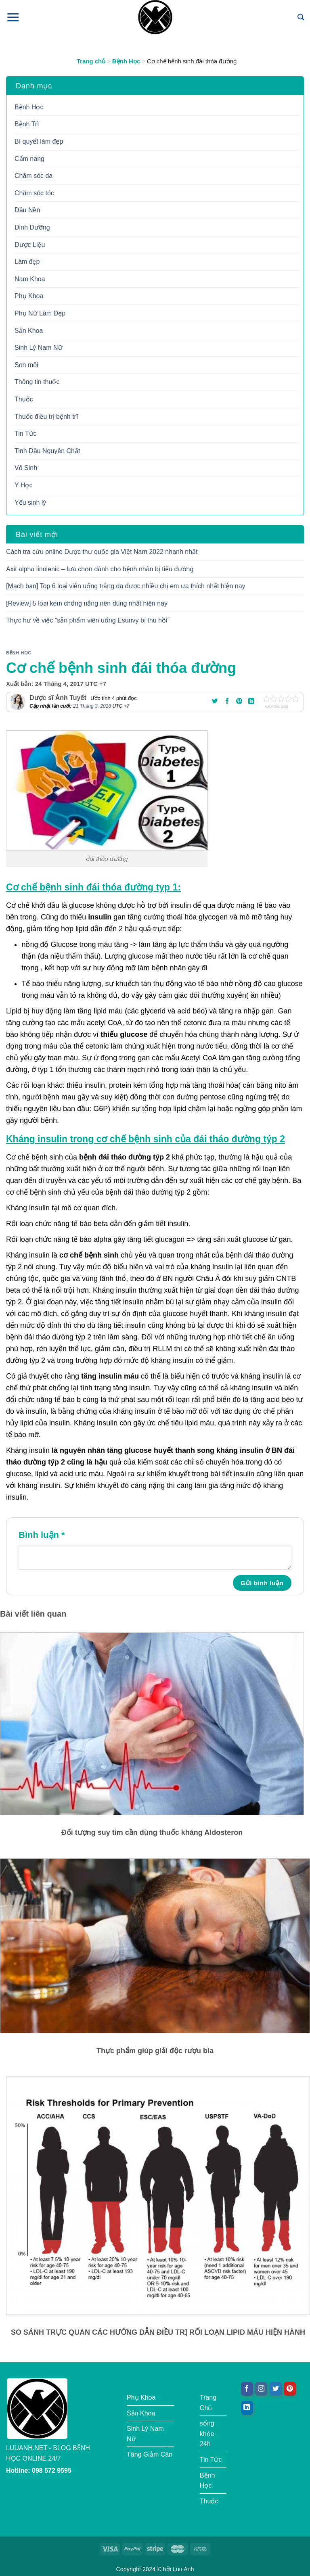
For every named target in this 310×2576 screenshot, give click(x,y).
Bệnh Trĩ (27, 124)
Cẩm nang (29, 158)
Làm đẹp (27, 261)
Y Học (23, 485)
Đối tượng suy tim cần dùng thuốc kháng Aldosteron (152, 1832)
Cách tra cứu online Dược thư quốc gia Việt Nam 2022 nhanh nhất (102, 551)
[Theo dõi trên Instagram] (261, 2389)
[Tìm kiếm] (300, 17)
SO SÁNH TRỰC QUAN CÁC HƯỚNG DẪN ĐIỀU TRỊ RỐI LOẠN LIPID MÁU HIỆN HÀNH (158, 2332)
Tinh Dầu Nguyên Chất (47, 450)
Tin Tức (26, 433)
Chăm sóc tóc (34, 193)
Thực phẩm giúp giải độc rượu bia (155, 2051)
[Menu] (13, 17)
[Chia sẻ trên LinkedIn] (251, 702)
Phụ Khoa (29, 295)
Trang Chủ (208, 2402)
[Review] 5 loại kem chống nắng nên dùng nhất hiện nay (87, 603)
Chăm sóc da (33, 175)
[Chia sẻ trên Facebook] (227, 702)
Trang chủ (91, 61)
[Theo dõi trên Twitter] (276, 2389)
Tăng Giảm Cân (149, 2454)
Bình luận (42, 1535)
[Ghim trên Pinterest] (239, 702)
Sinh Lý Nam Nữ (39, 347)
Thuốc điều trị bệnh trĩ (46, 416)
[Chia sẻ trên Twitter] (215, 702)
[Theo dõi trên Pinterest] (290, 2389)
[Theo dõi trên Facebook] (247, 2389)
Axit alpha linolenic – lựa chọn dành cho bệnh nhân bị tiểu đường (99, 569)
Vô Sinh (26, 467)
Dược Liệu (30, 244)
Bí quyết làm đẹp (39, 141)
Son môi (26, 364)
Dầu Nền (27, 210)
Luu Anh (183, 2569)
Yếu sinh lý (30, 502)
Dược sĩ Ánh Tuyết (57, 697)
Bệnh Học (126, 61)
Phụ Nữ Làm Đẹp (40, 313)
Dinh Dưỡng (32, 227)
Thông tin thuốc (37, 381)
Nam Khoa (30, 279)
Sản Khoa (29, 330)
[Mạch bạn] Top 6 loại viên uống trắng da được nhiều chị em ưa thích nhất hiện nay (125, 586)
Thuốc (24, 399)
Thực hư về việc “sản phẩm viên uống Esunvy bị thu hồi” (88, 620)
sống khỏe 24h (207, 2433)
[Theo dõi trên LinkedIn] (247, 2408)
